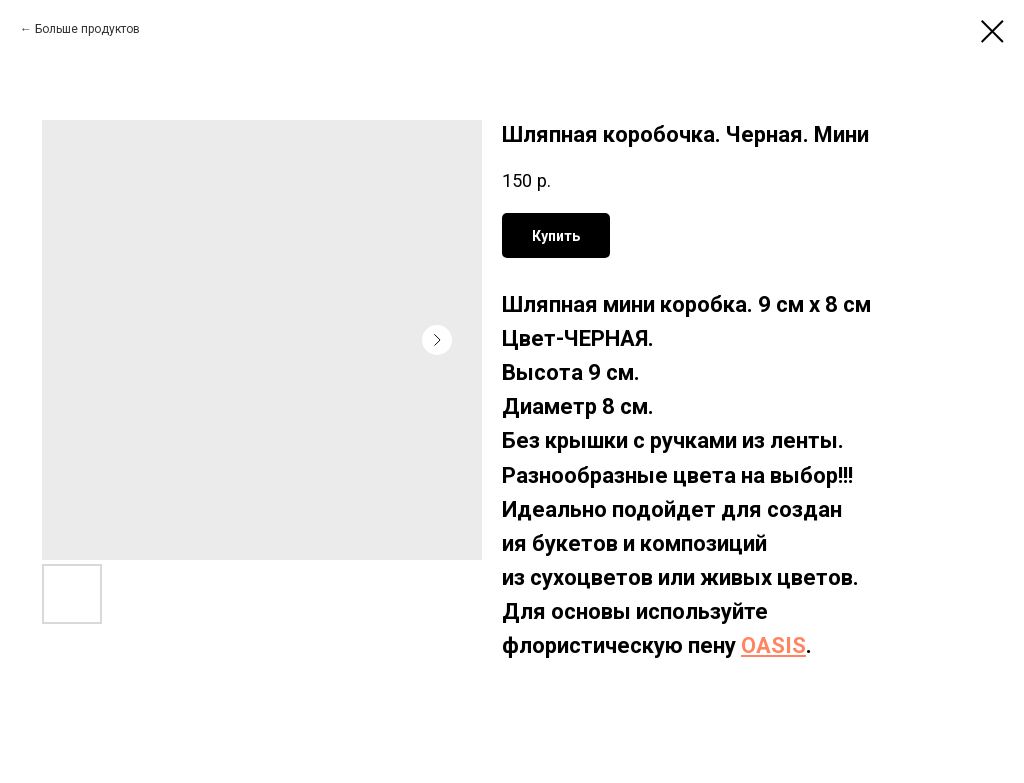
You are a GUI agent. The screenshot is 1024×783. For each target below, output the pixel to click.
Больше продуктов (87, 29)
